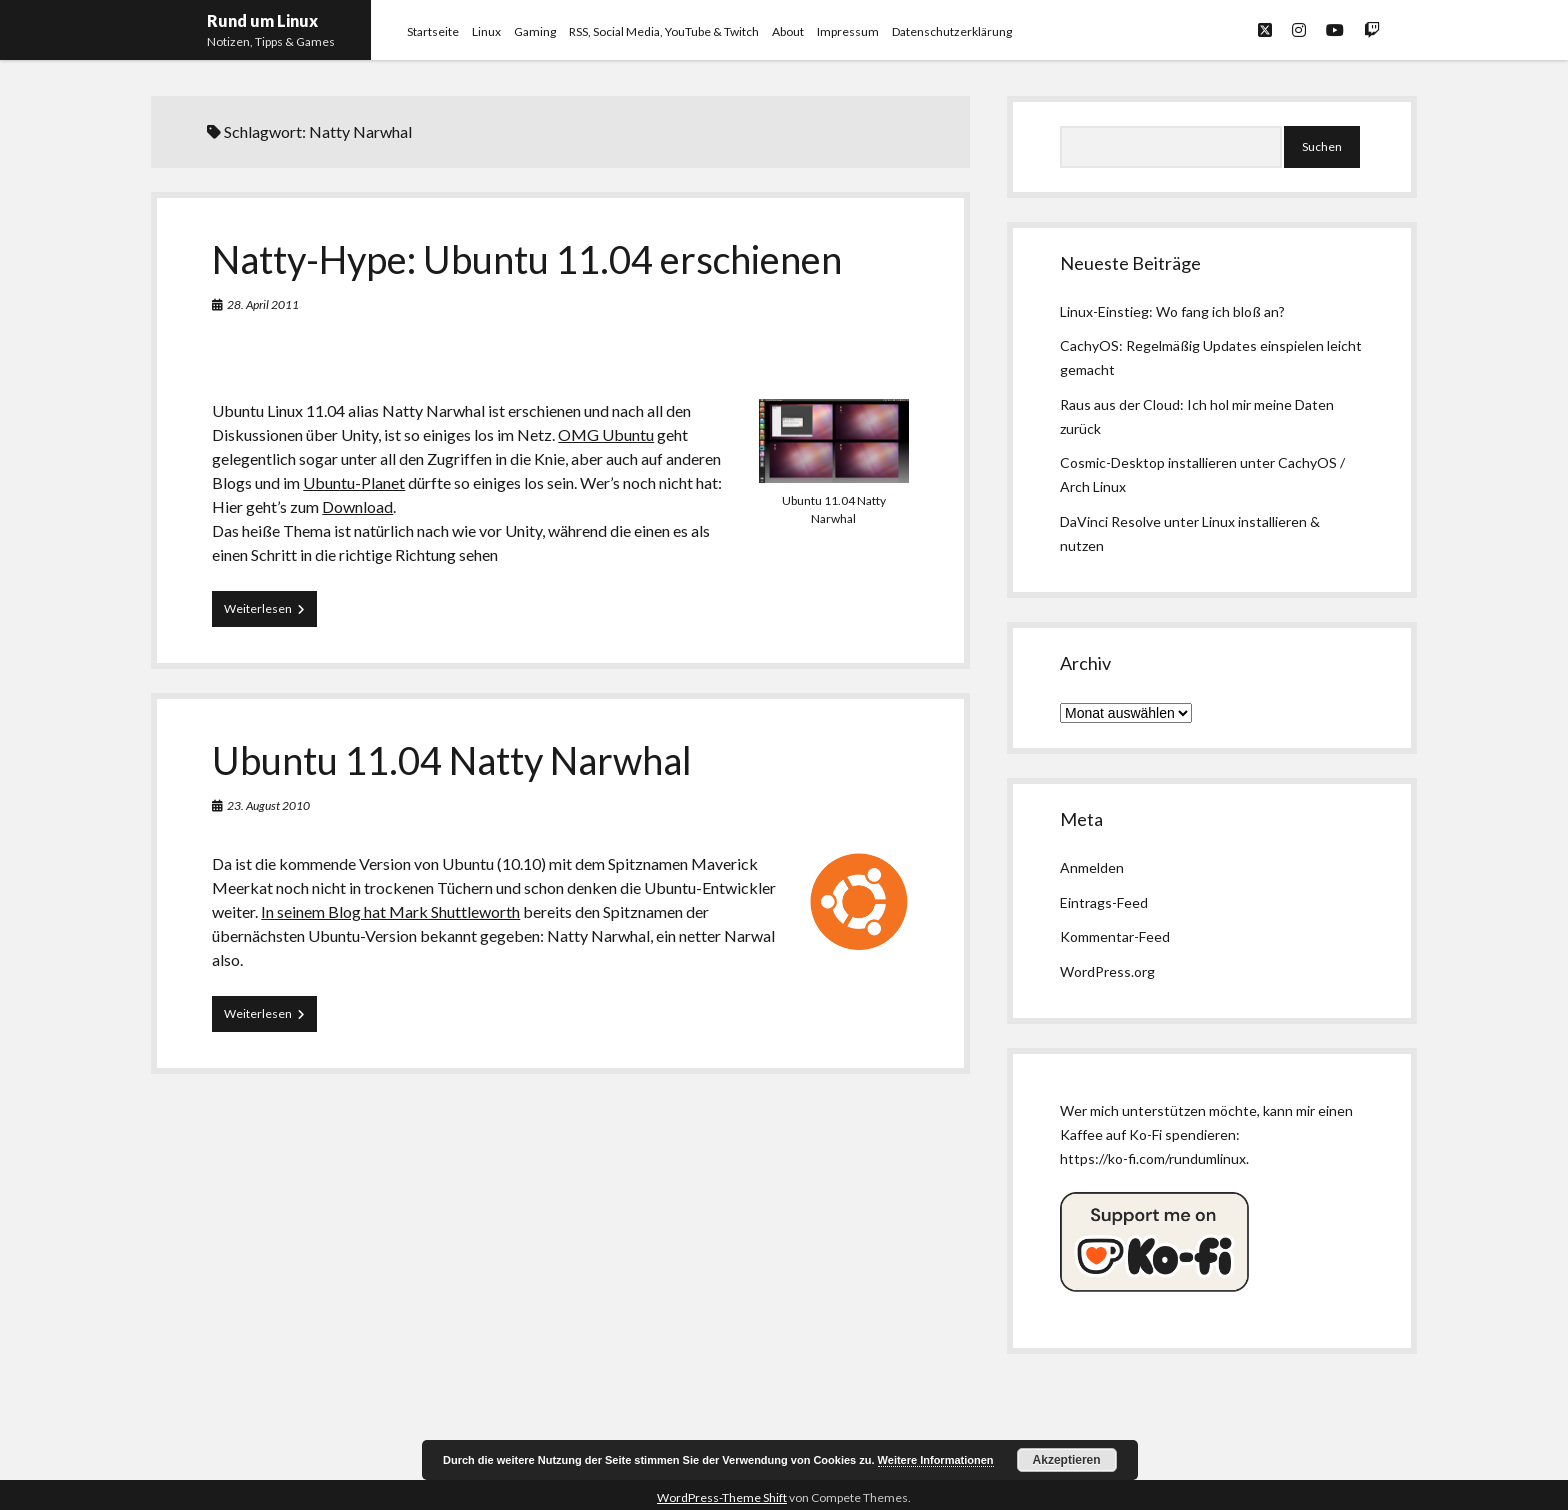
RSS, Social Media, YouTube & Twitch (664, 31)
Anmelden (1092, 867)
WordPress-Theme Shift (722, 1497)
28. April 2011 (263, 304)
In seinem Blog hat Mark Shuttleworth (390, 911)
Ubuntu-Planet (354, 482)
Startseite (433, 31)
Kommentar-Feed (1115, 936)
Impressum (848, 31)
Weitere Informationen (936, 1460)
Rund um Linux (262, 20)
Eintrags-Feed (1104, 902)
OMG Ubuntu (606, 434)
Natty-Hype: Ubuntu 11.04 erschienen (527, 259)
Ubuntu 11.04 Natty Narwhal (452, 760)
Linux (486, 31)
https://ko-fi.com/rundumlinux (1153, 1158)
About (788, 31)
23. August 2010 (268, 805)
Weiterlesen (270, 613)
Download (357, 506)
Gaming (535, 31)
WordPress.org (1107, 971)
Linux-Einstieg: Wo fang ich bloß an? (1172, 311)
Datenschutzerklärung (952, 31)
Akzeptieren (1067, 1460)
